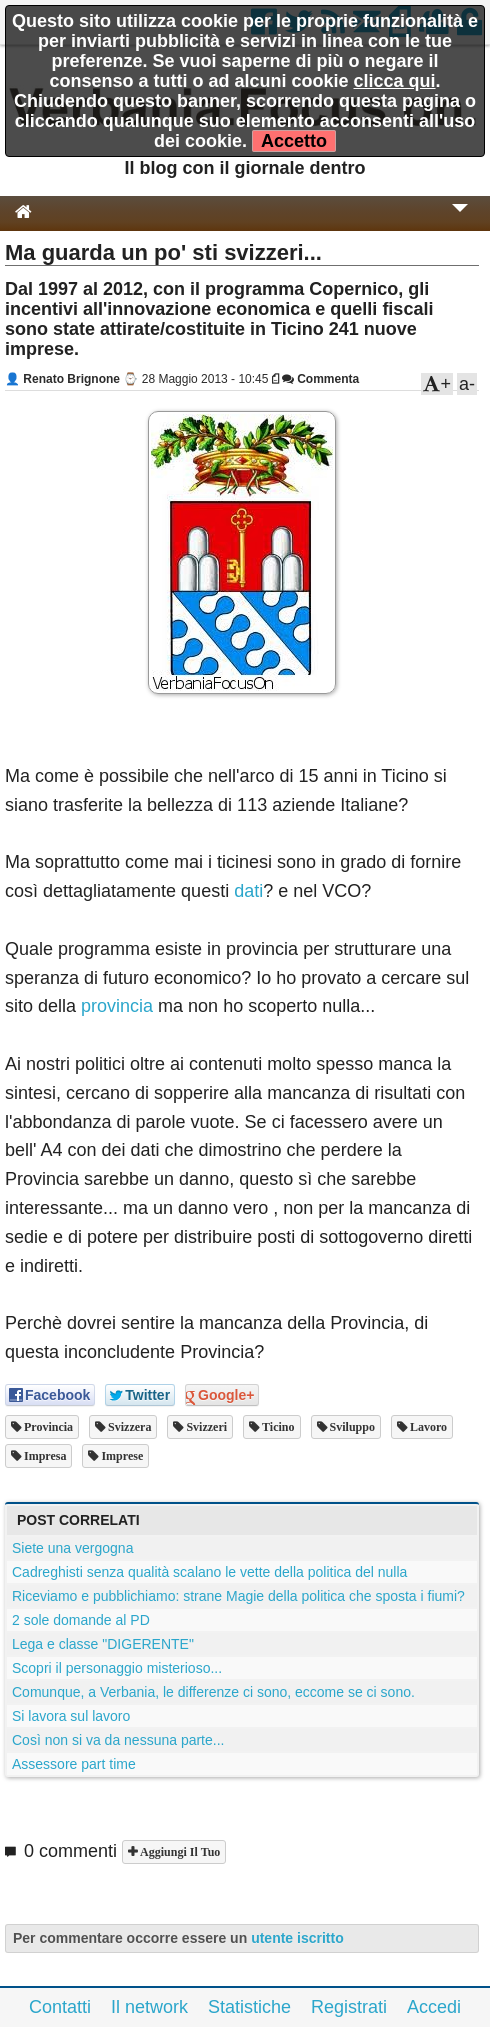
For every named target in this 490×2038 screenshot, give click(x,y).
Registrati (349, 2007)
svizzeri (205, 1427)
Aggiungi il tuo (178, 1852)
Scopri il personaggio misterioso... (117, 1668)
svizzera (128, 1427)
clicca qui (395, 81)
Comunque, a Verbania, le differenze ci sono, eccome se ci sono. (213, 1692)
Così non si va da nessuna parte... (118, 1740)
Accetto (294, 141)
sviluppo (351, 1427)
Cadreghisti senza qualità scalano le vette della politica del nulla (209, 1572)
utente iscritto (297, 1938)
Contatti (60, 2007)
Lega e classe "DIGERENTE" (103, 1644)
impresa (43, 1456)
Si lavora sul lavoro (71, 1716)
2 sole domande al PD (81, 1620)
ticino (276, 1427)
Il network (149, 2007)
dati (248, 891)
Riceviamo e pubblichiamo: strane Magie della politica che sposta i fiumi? (238, 1596)
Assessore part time (74, 1764)
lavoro (427, 1427)
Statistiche (249, 2007)
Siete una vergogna (72, 1548)
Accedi (434, 2007)
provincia (117, 1006)
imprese (120, 1456)
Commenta (320, 379)
